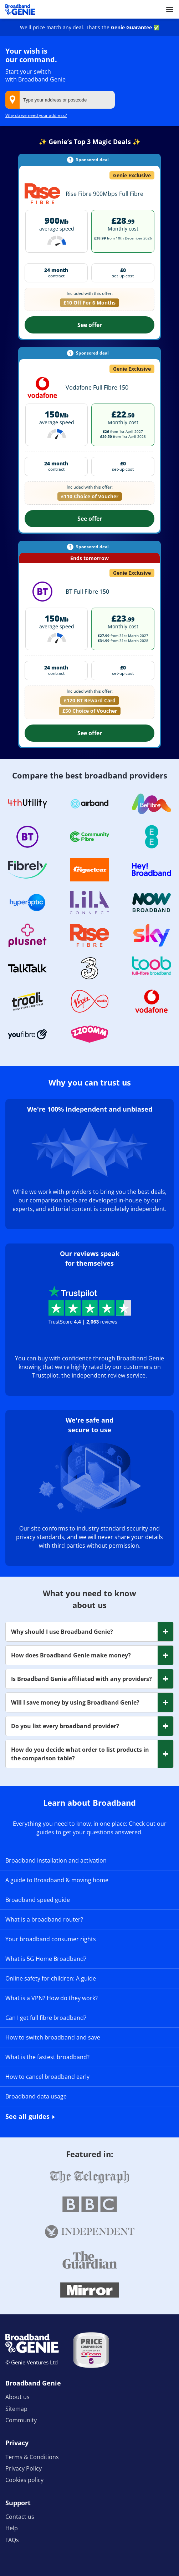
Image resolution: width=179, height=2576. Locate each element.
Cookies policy (24, 2480)
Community (21, 2420)
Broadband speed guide (37, 1900)
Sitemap (16, 2409)
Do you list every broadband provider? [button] (65, 1726)
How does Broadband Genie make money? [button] (71, 1655)
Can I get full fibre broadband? (45, 2018)
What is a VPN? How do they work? (51, 1998)
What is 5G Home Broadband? (45, 1959)
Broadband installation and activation (56, 1860)
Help (11, 2528)
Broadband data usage (36, 2096)
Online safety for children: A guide (50, 1978)
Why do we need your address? (36, 115)
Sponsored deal (92, 160)
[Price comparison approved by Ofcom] (91, 2350)
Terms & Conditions (32, 2457)
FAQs (12, 2540)
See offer (89, 325)
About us (17, 2397)
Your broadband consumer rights (50, 1939)
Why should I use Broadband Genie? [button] (62, 1632)
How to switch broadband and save (52, 2037)
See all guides (27, 2116)
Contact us (19, 2517)
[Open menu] (169, 9)
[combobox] (60, 100)
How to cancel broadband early (47, 2077)
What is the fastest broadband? (47, 2057)
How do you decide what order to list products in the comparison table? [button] (80, 1754)
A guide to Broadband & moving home (56, 1880)
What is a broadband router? (44, 1919)
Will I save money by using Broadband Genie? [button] (75, 1702)
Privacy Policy (23, 2468)
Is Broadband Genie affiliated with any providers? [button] (81, 1679)
